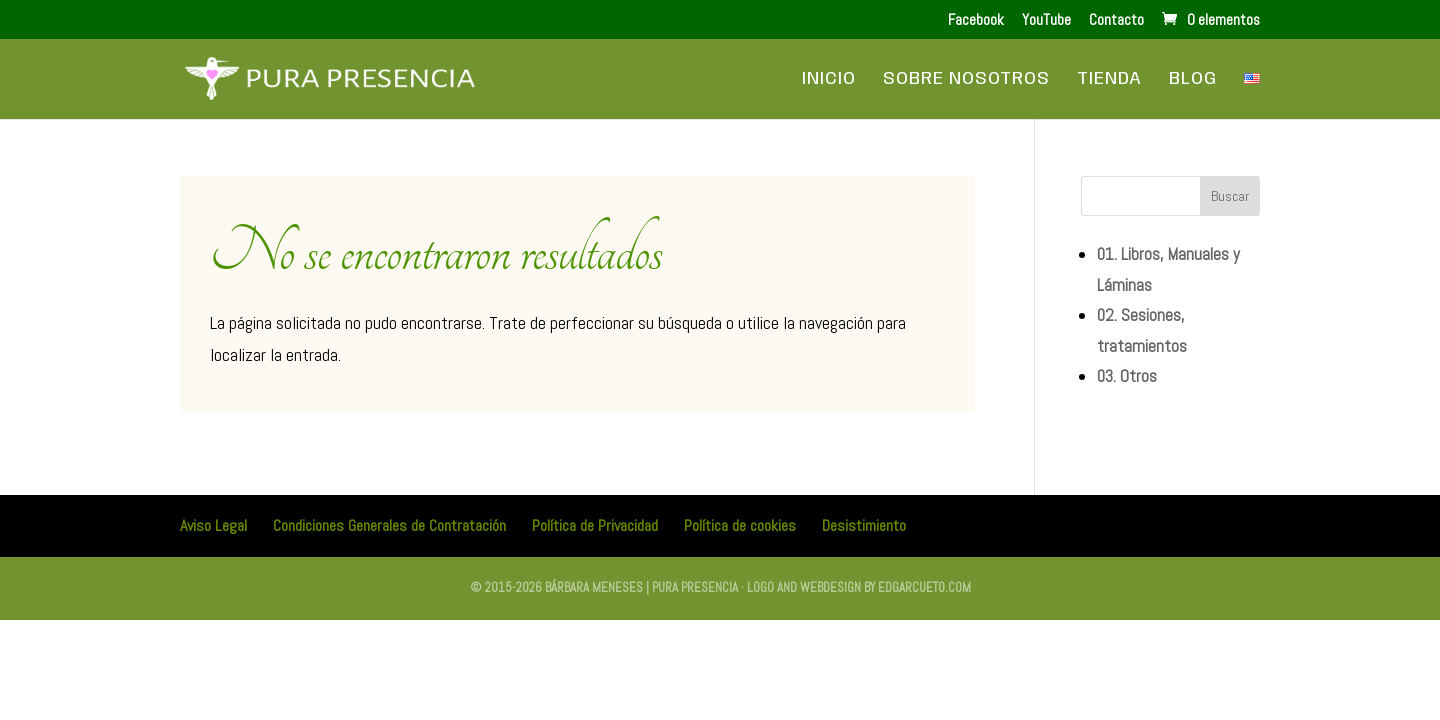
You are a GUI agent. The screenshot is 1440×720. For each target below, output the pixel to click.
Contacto (1116, 20)
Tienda (1109, 80)
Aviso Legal (213, 525)
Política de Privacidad (595, 525)
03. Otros (1127, 376)
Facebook (976, 20)
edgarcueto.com (924, 587)
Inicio (829, 80)
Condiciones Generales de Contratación (389, 525)
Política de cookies (740, 525)
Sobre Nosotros (966, 80)
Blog (1193, 80)
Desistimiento (864, 525)
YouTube (1046, 20)
